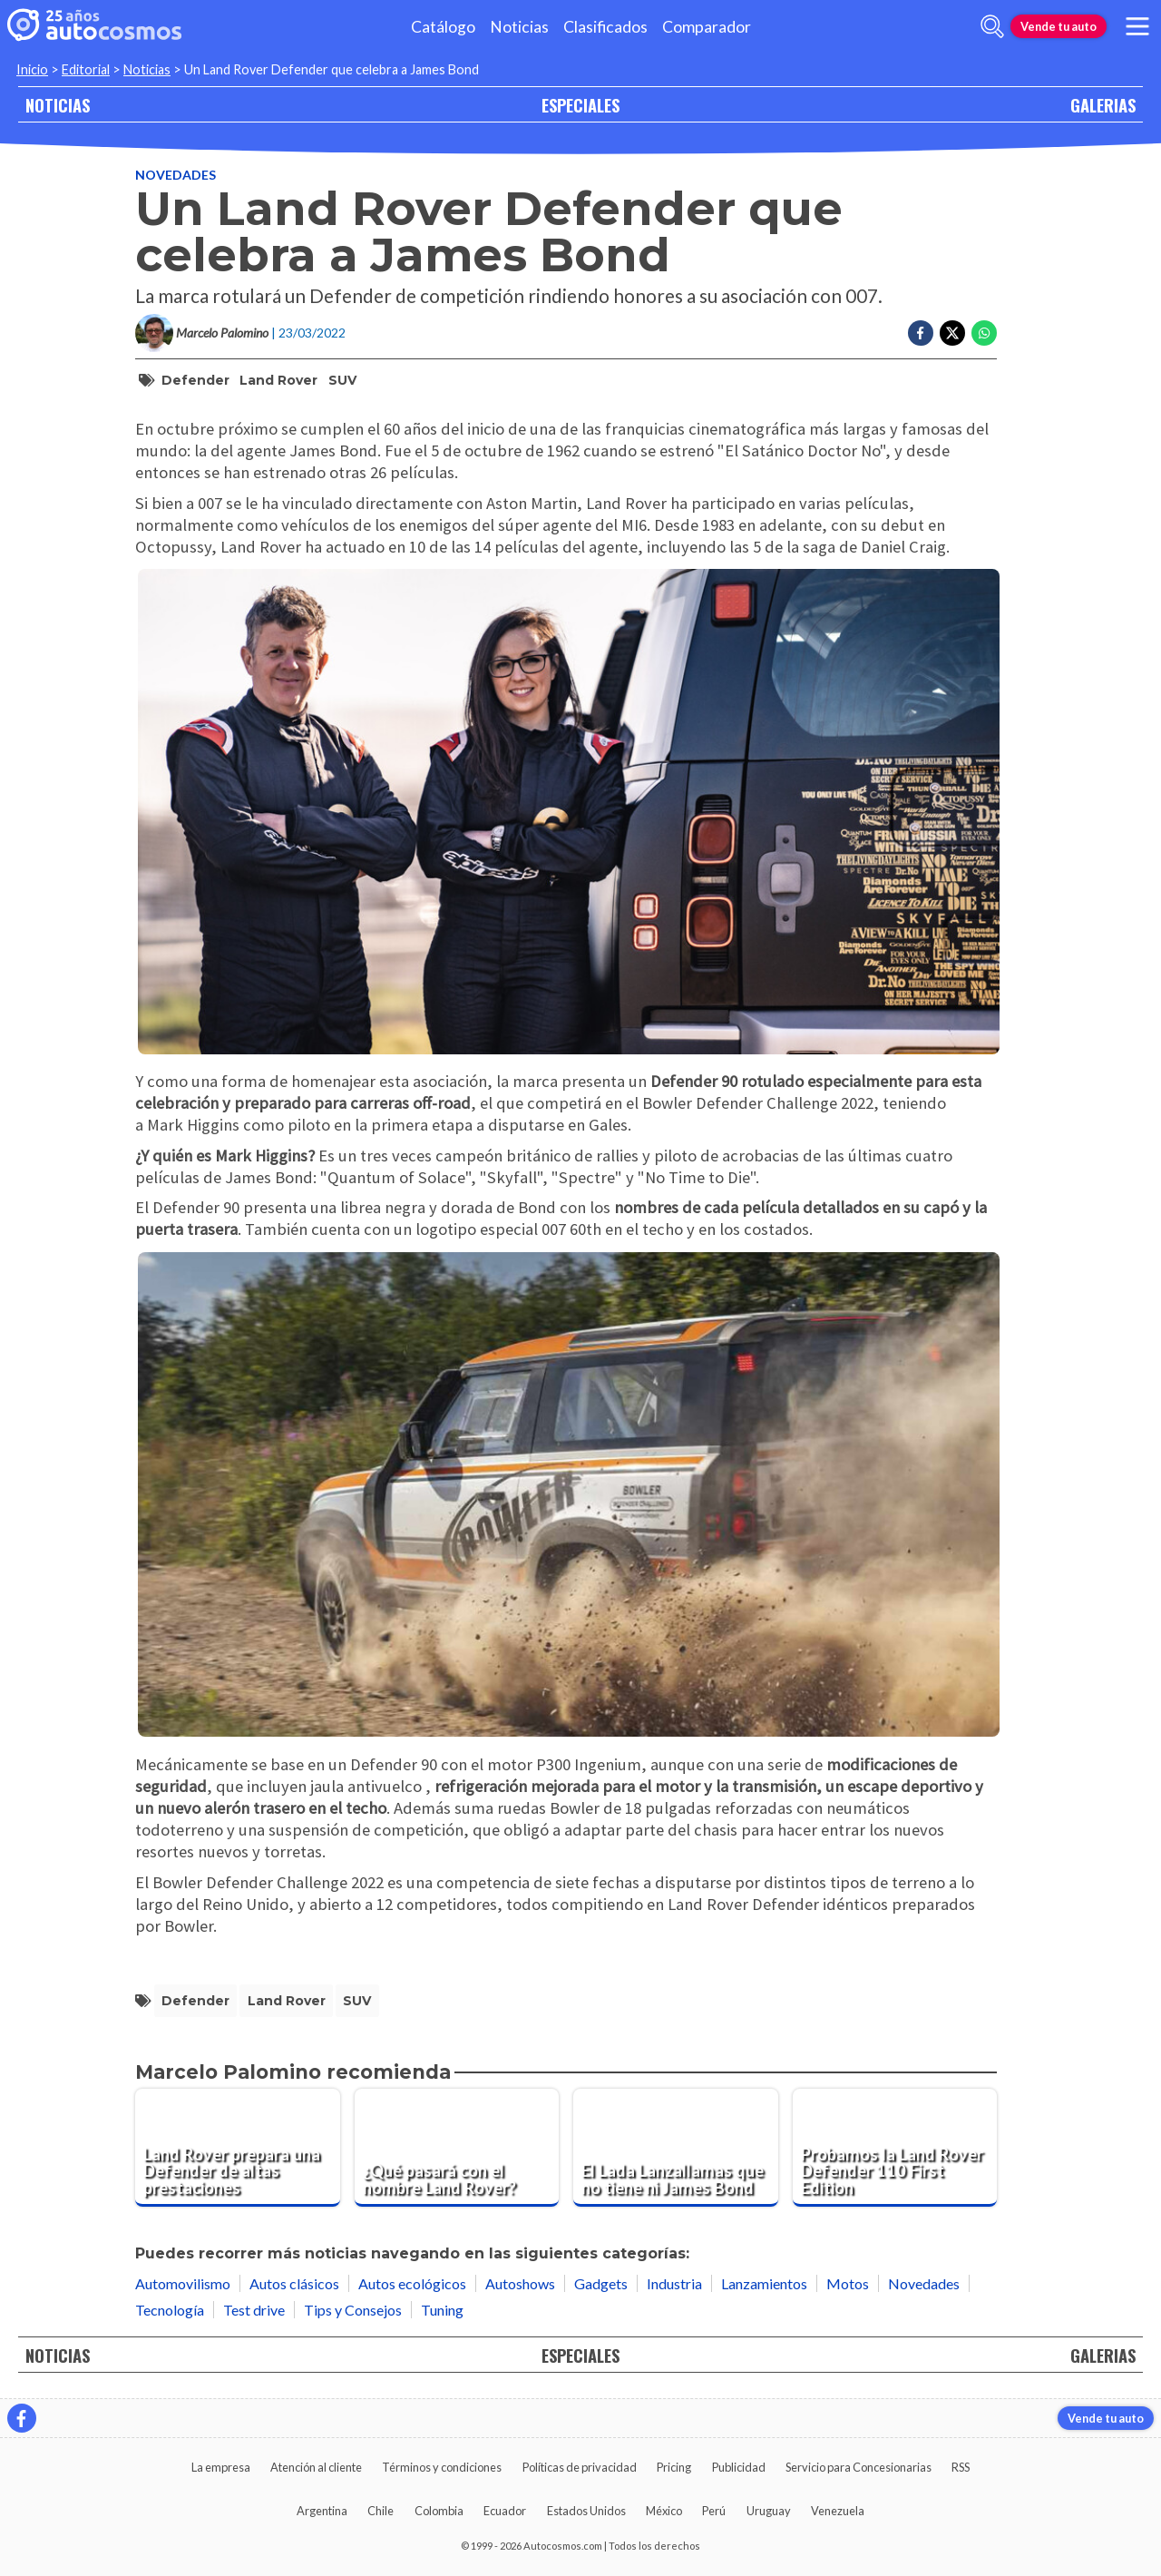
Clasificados (605, 26)
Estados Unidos (586, 2510)
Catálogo (443, 26)
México (664, 2510)
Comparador (706, 26)
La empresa (220, 2467)
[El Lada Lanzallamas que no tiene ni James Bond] (675, 2148)
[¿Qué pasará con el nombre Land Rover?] (457, 2148)
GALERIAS (1103, 105)
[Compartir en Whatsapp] (984, 333)
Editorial (86, 69)
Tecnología (169, 2309)
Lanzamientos (764, 2283)
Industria (674, 2283)
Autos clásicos (294, 2283)
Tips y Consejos (353, 2309)
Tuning (442, 2309)
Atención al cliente (316, 2467)
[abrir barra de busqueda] (992, 26)
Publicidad (739, 2467)
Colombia (439, 2510)
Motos (847, 2283)
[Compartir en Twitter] (952, 333)
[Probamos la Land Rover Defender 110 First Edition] (895, 2148)
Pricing (674, 2467)
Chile (380, 2510)
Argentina (322, 2510)
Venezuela (837, 2510)
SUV (342, 380)
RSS (960, 2467)
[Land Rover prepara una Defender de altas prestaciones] (237, 2148)
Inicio (32, 69)
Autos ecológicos (412, 2283)
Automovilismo (182, 2283)
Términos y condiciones (442, 2467)
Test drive (254, 2309)
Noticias (519, 26)
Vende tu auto (1058, 26)
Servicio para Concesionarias (858, 2467)
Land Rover (278, 380)
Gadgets (601, 2283)
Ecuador (504, 2510)
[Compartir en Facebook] (920, 333)
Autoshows (520, 2283)
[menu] (1137, 26)
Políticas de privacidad (579, 2467)
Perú (714, 2510)
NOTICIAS (57, 105)
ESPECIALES (580, 105)
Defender (195, 380)
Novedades (175, 174)
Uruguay (768, 2510)
